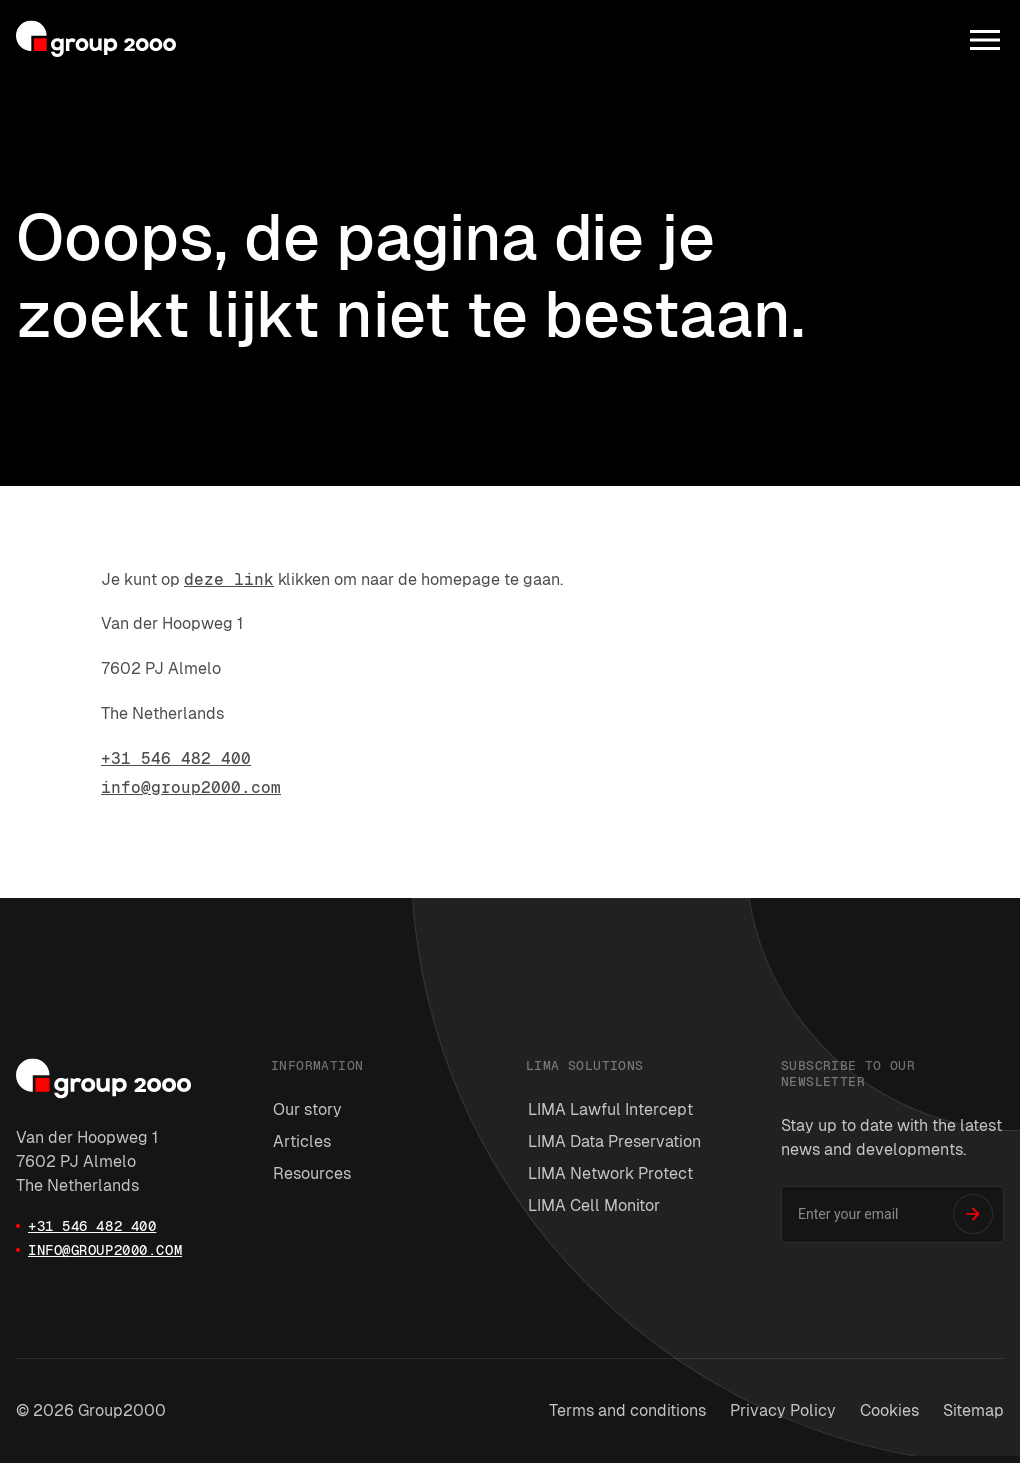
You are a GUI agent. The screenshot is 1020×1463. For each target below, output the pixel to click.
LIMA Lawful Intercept (610, 1109)
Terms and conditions (627, 1410)
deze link (229, 579)
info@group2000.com (191, 787)
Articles (302, 1141)
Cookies (889, 1410)
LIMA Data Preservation (614, 1141)
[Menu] (985, 40)
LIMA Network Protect (610, 1173)
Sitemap (973, 1410)
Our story (307, 1109)
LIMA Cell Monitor (594, 1205)
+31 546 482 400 (176, 758)
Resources (312, 1173)
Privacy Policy (783, 1410)
